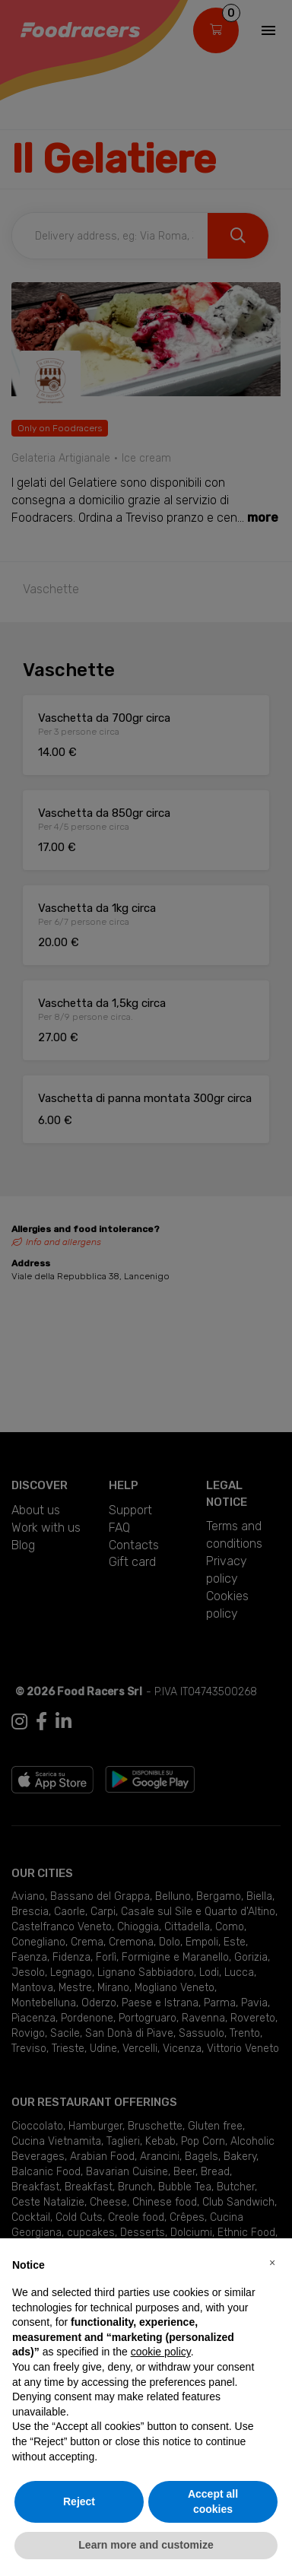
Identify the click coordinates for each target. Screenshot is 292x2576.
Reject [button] (79, 2501)
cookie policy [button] (161, 2352)
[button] (272, 2262)
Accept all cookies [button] (213, 2501)
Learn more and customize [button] (145, 2545)
